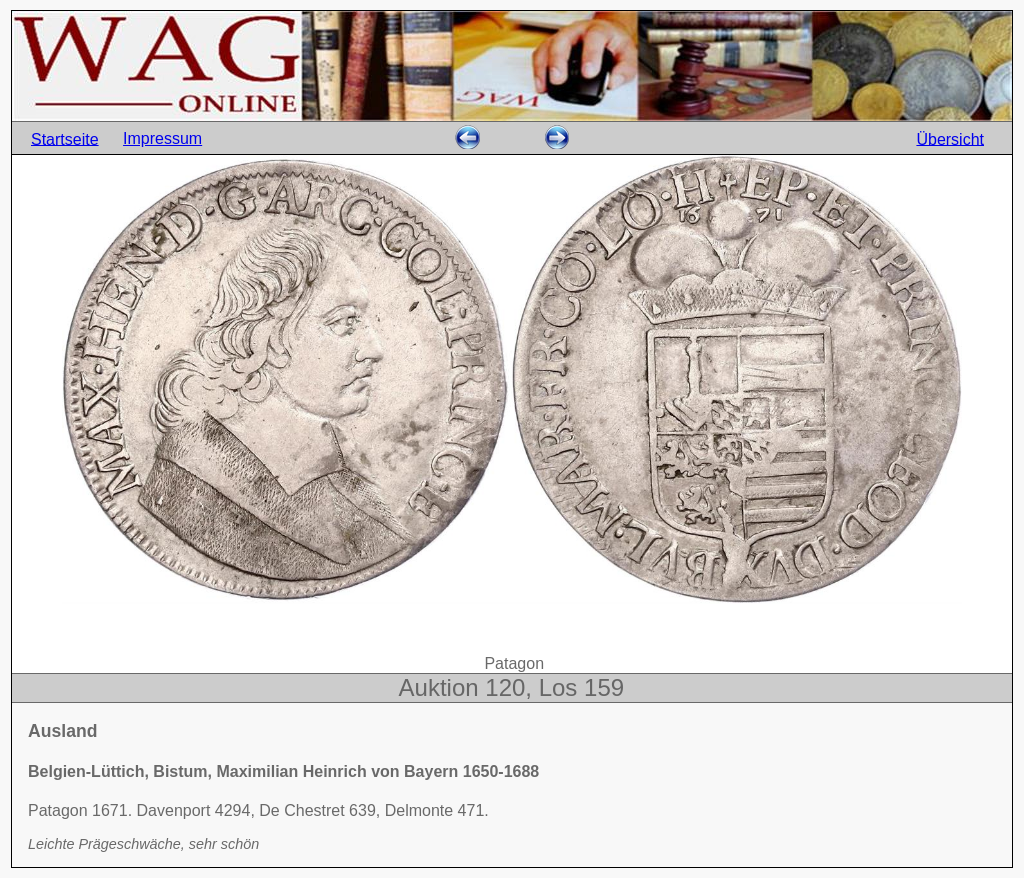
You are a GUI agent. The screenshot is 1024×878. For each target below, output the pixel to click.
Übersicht (950, 138)
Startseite (65, 138)
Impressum (162, 138)
